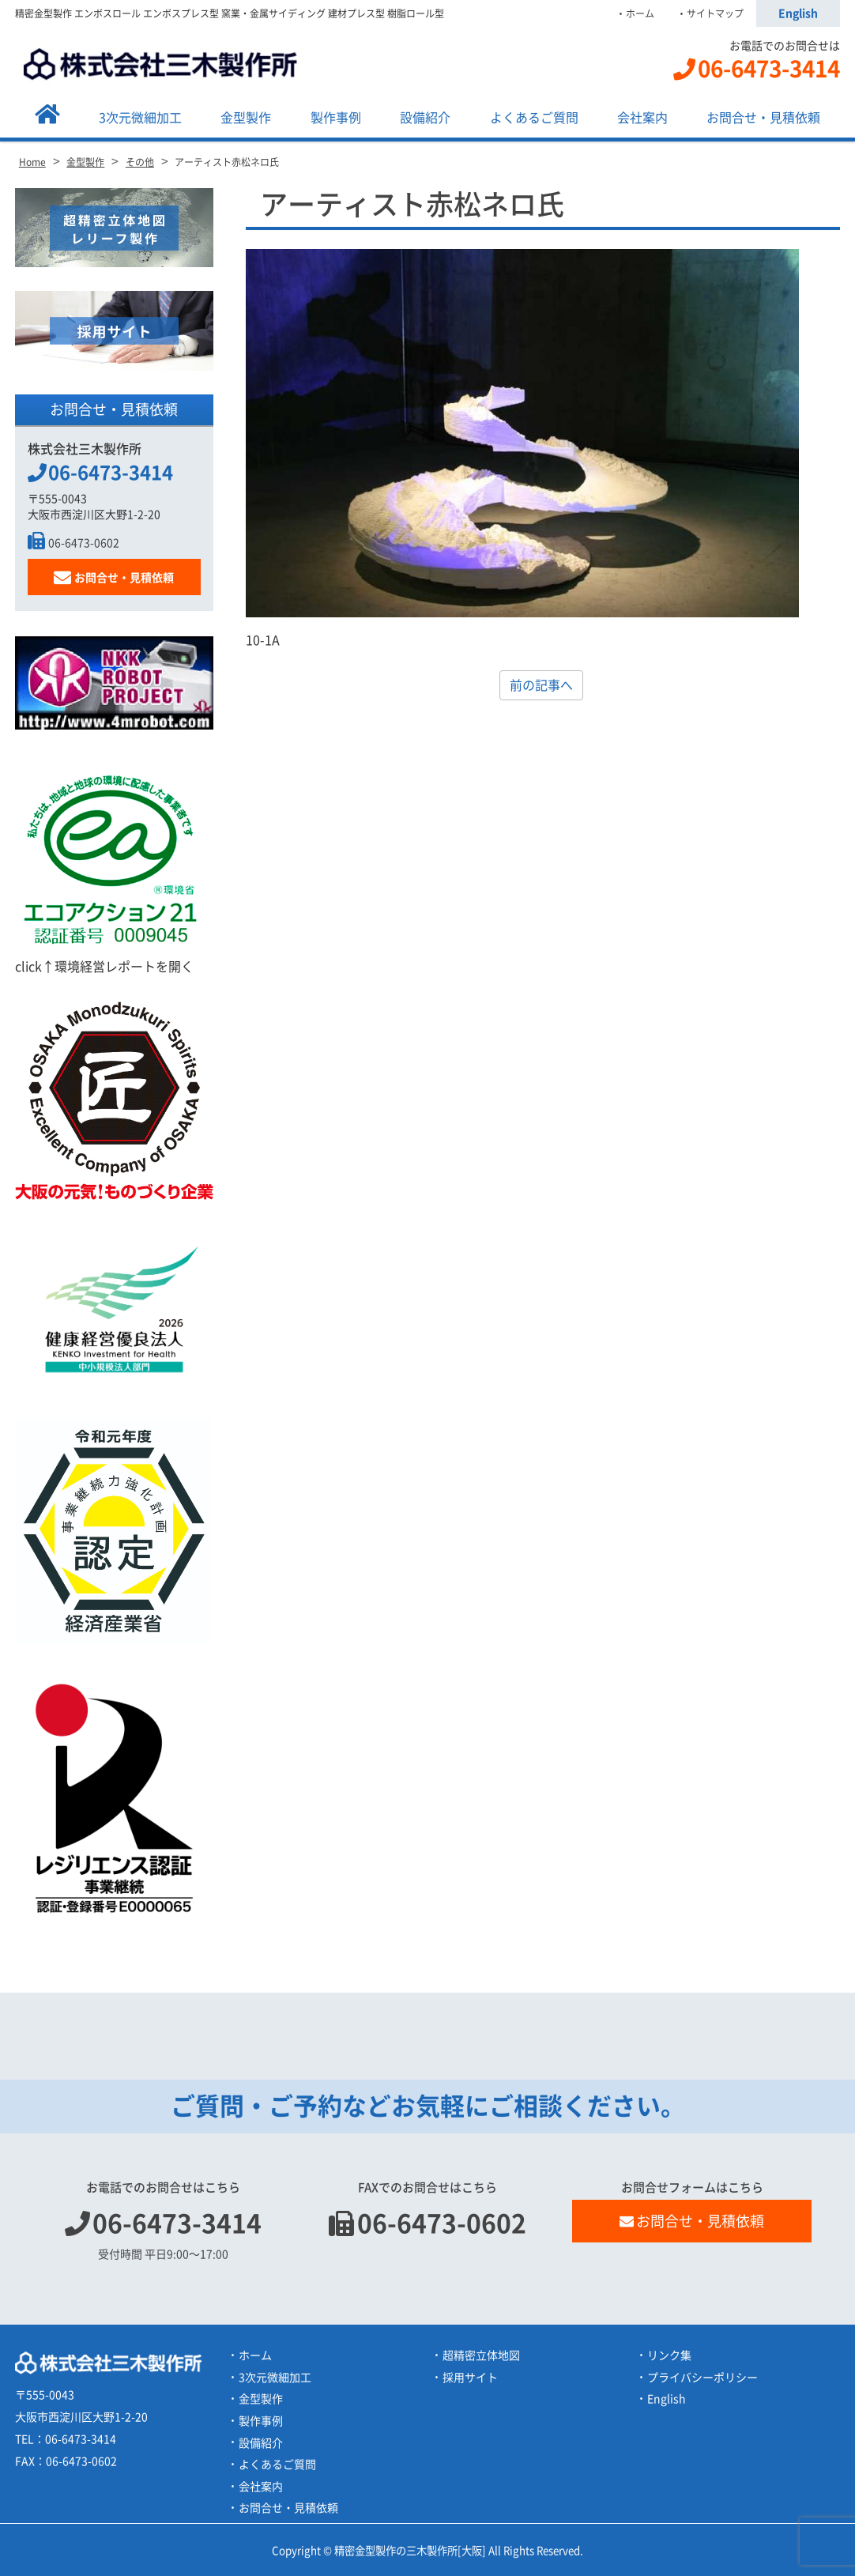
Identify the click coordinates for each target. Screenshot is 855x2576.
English (798, 13)
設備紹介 (425, 117)
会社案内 (642, 117)
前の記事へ (541, 685)
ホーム (640, 13)
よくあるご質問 (534, 117)
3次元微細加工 (140, 117)
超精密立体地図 (481, 2355)
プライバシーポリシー (702, 2377)
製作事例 (336, 117)
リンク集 (669, 2355)
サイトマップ (715, 13)
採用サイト (470, 2377)
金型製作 (245, 117)
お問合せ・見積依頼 (763, 117)
